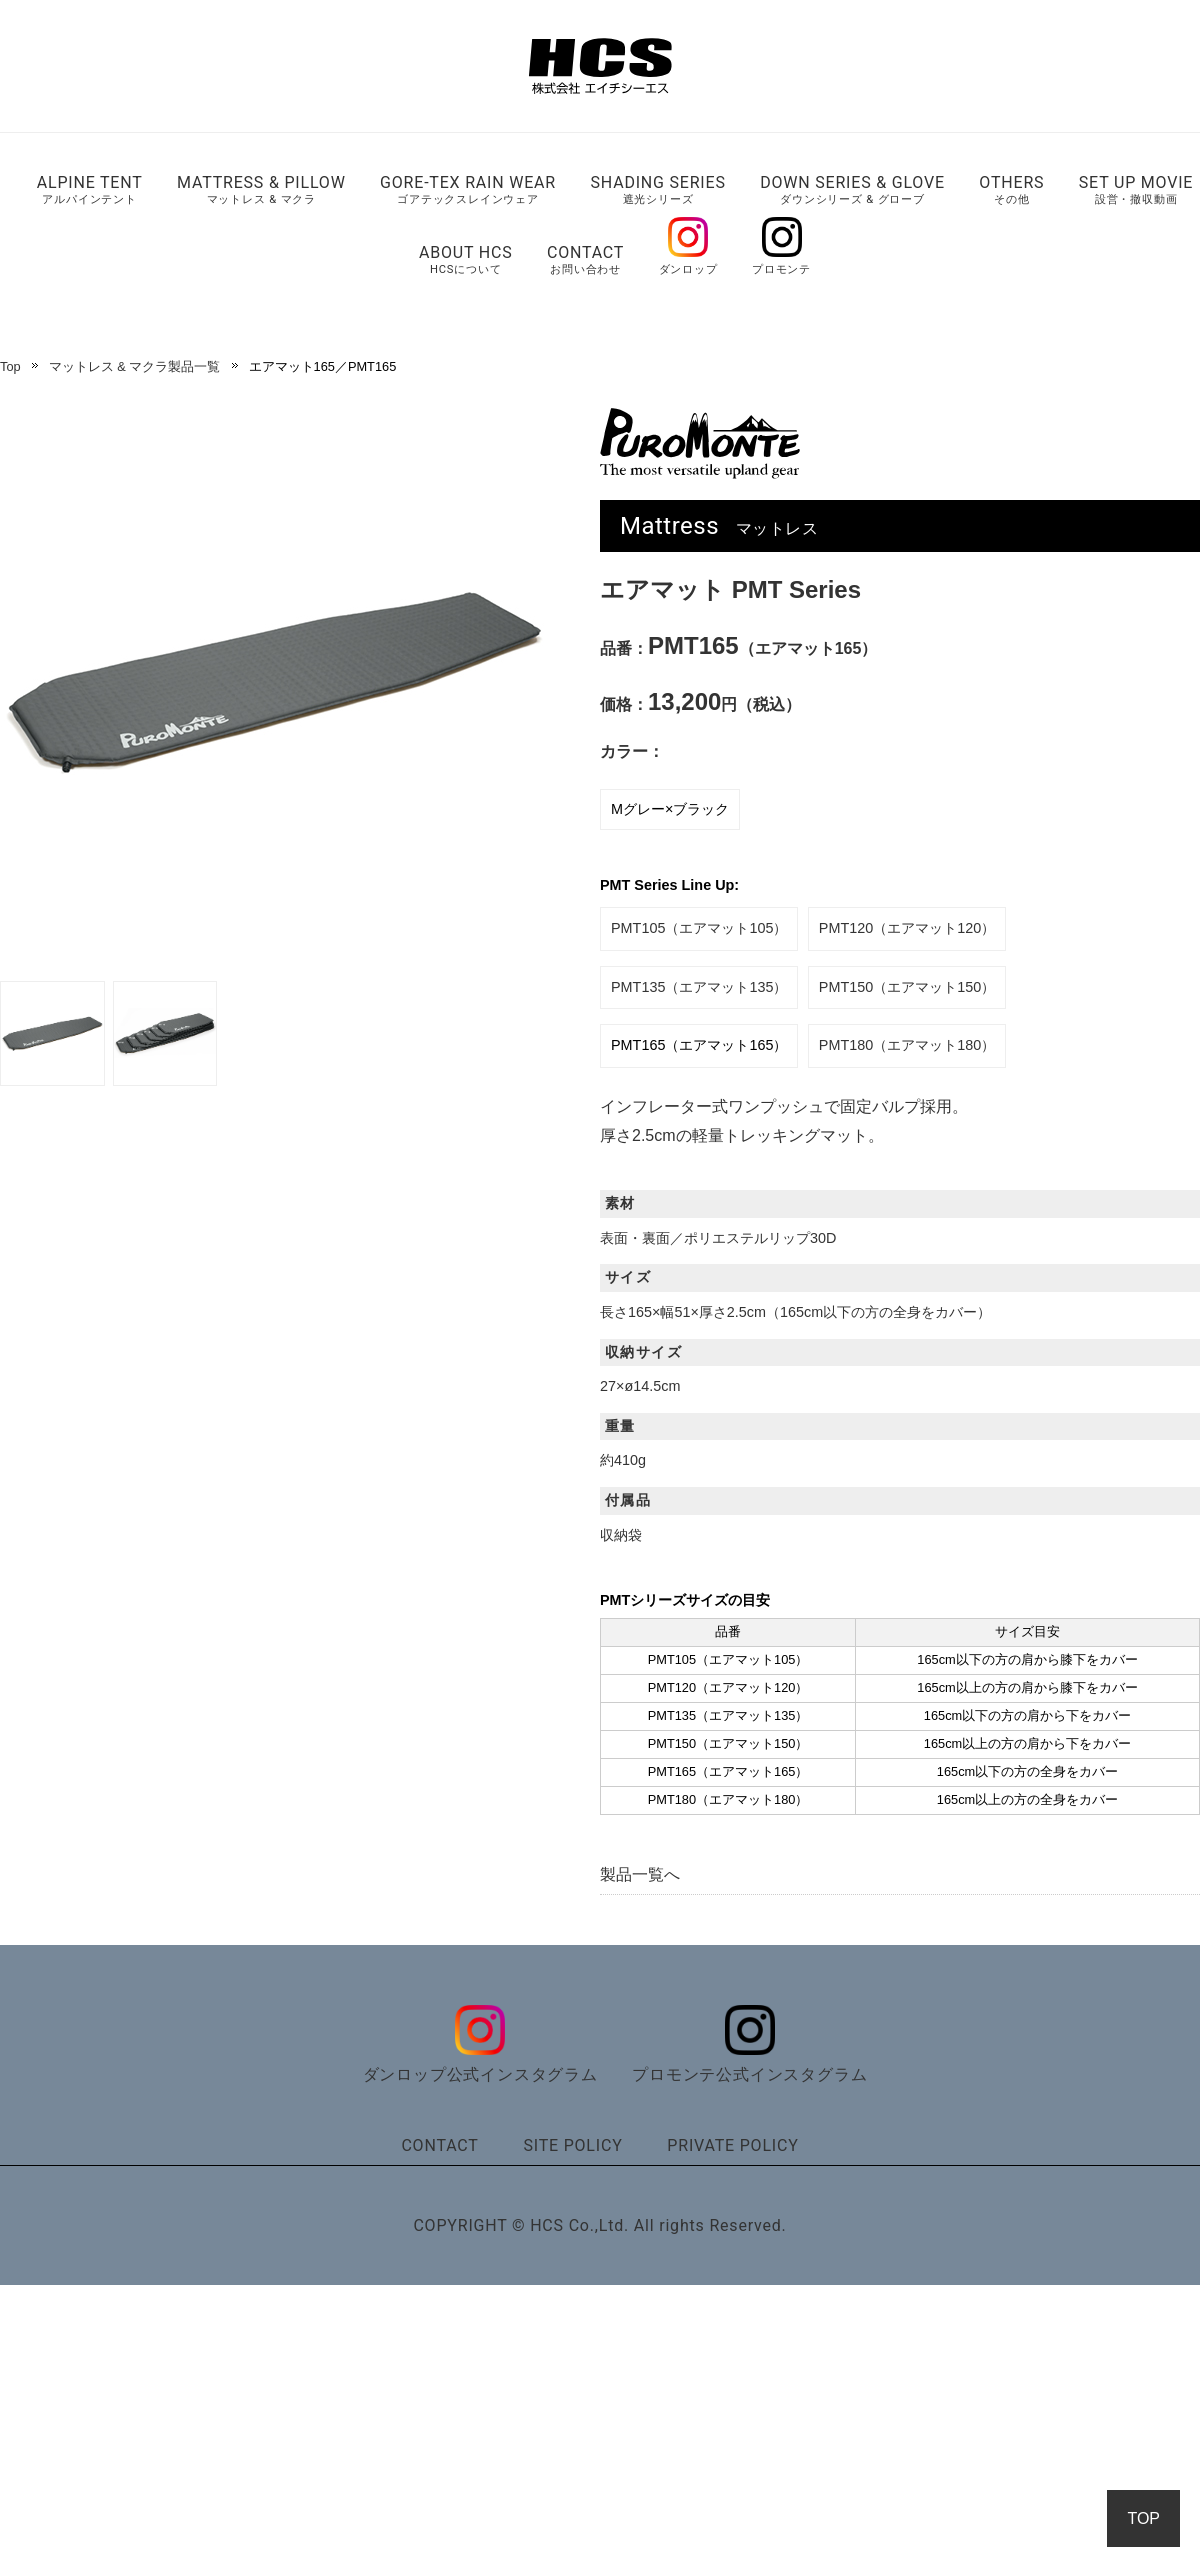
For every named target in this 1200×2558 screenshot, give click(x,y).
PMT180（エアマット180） (907, 1045)
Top (10, 366)
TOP (1143, 2518)
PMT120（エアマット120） (907, 928)
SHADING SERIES (657, 189)
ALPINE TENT (90, 189)
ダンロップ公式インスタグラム (480, 2067)
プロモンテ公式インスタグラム (749, 2067)
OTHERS (1011, 189)
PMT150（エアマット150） (907, 987)
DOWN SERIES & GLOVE (852, 189)
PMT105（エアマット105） (699, 928)
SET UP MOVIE (1136, 189)
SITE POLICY (572, 2145)
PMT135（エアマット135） (699, 987)
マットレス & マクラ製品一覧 (135, 366)
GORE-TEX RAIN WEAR (468, 189)
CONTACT (585, 259)
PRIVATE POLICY (732, 2145)
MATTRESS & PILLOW (261, 189)
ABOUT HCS (466, 259)
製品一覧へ (640, 1874)
